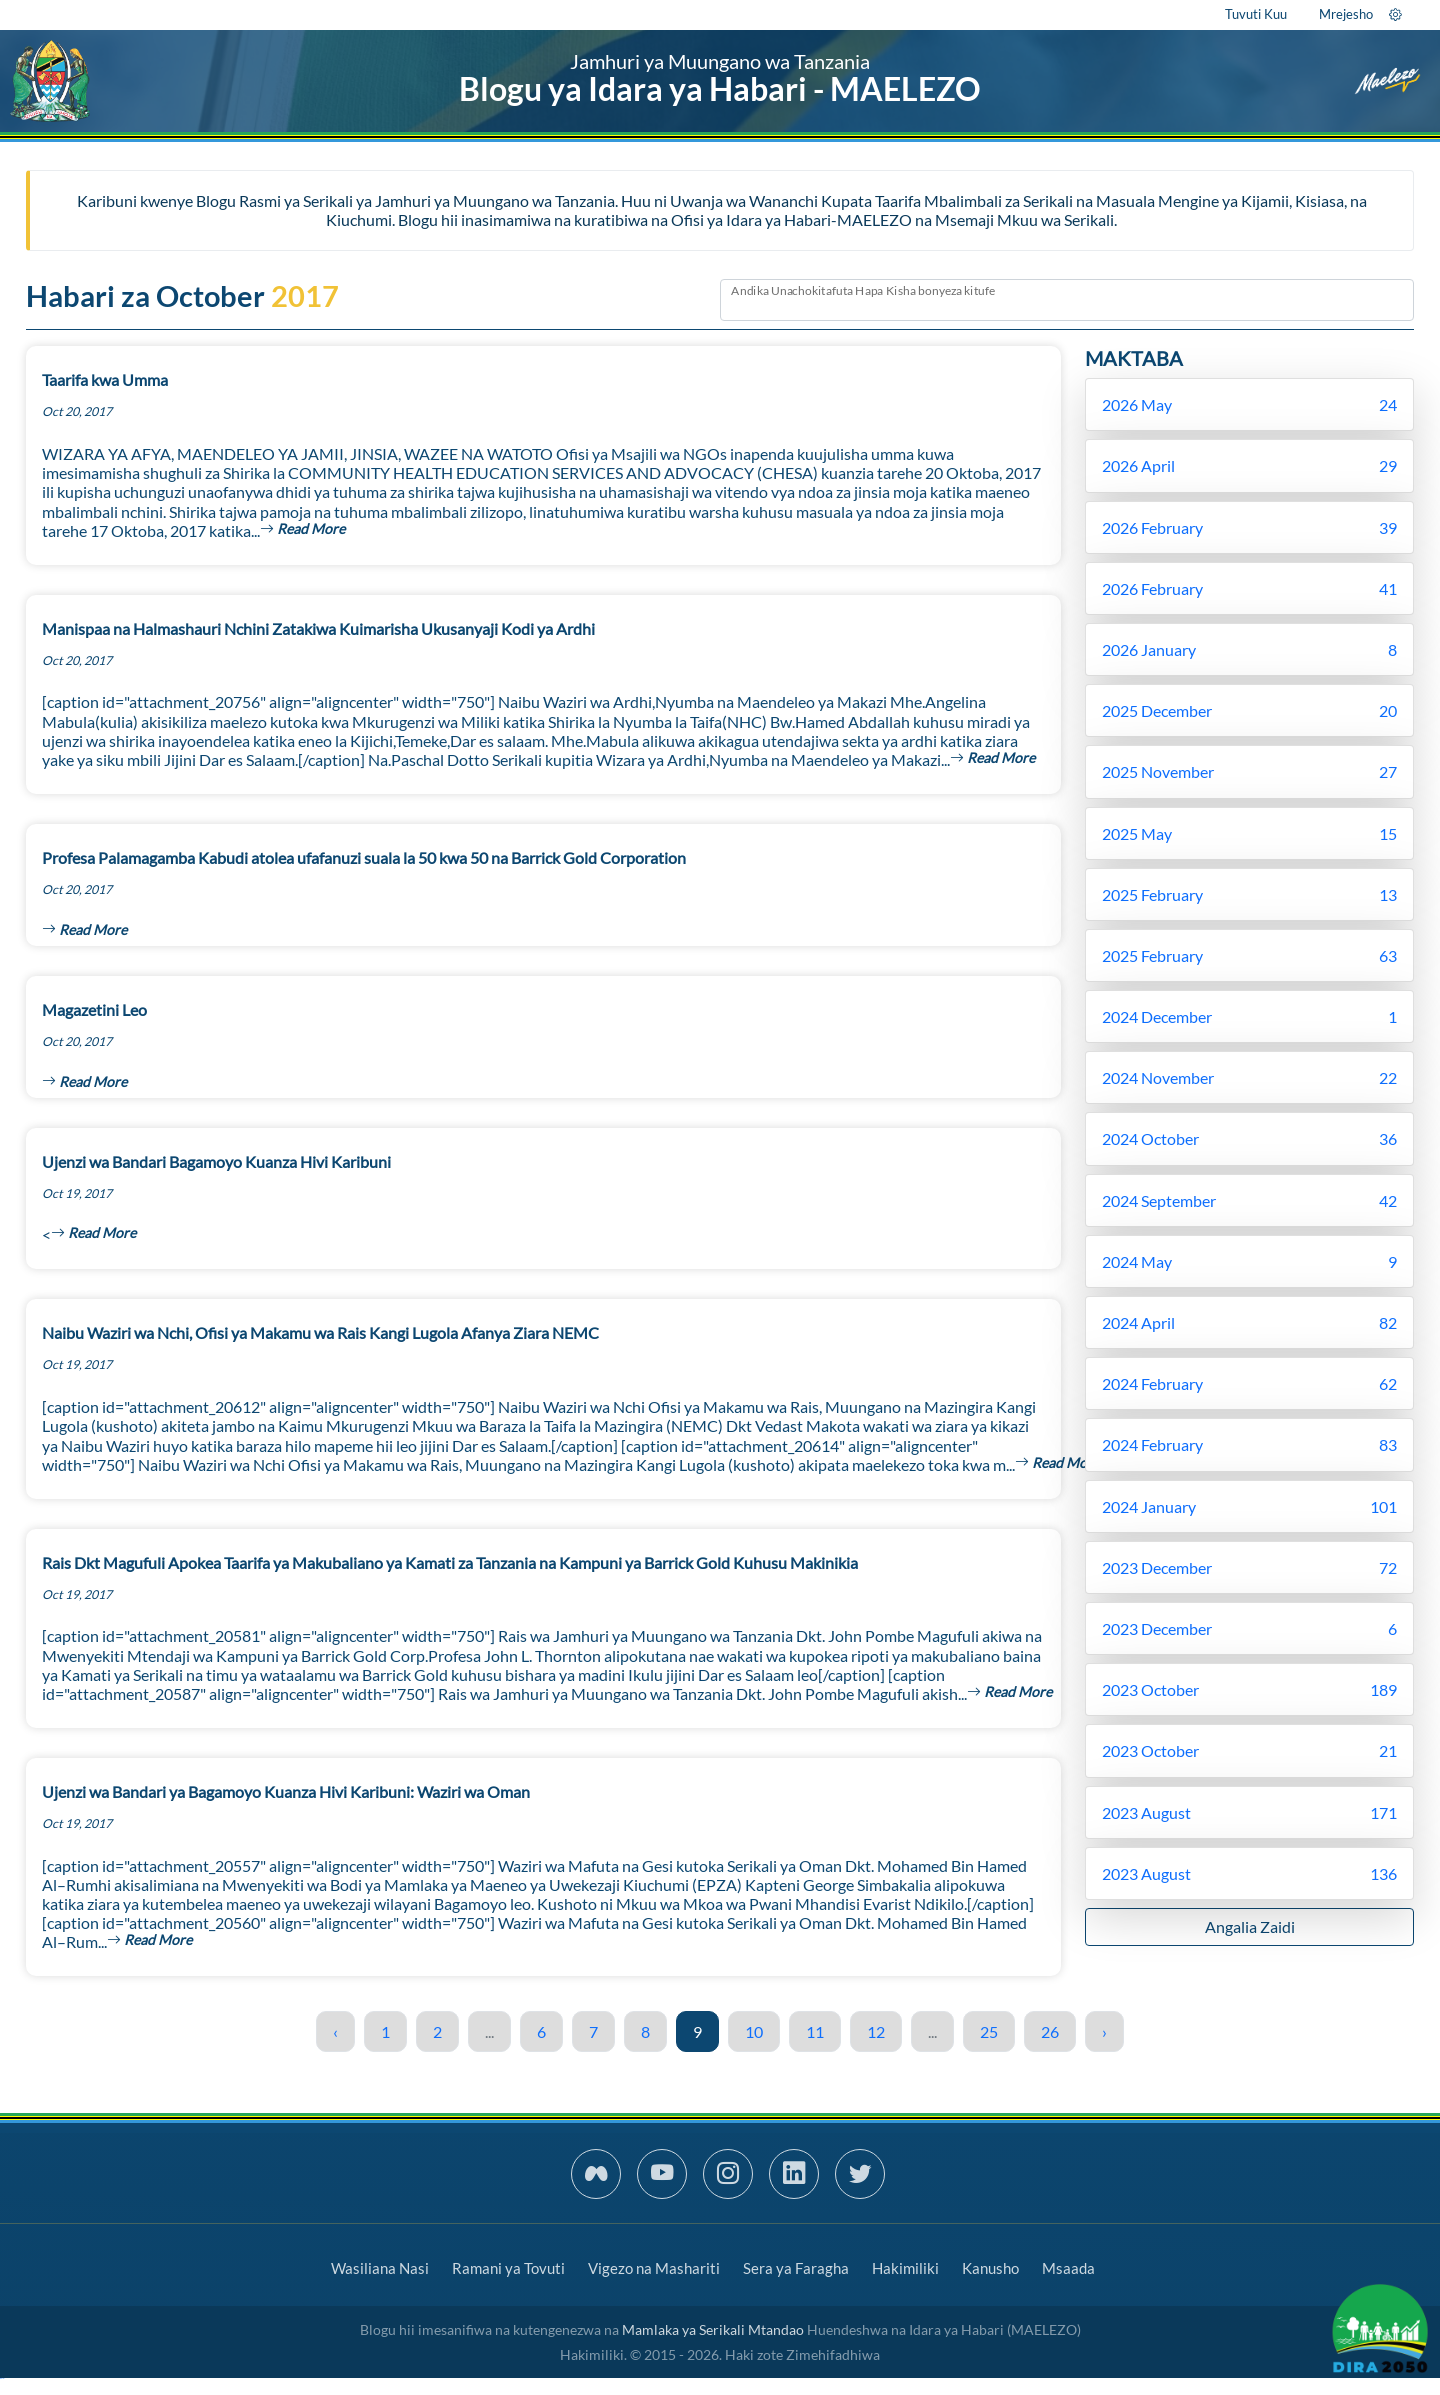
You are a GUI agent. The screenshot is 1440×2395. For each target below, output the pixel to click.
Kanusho (990, 2268)
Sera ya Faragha (796, 2268)
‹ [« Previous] (335, 2031)
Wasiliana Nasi (380, 2268)
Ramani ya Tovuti (508, 2268)
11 (815, 2031)
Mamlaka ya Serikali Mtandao (713, 2329)
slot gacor (2, 2378)
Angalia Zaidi (1250, 1926)
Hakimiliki (905, 2268)
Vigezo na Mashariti (654, 2268)
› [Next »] (1104, 2031)
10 (754, 2031)
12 (876, 2031)
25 (989, 2031)
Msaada (1068, 2268)
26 (1050, 2031)
